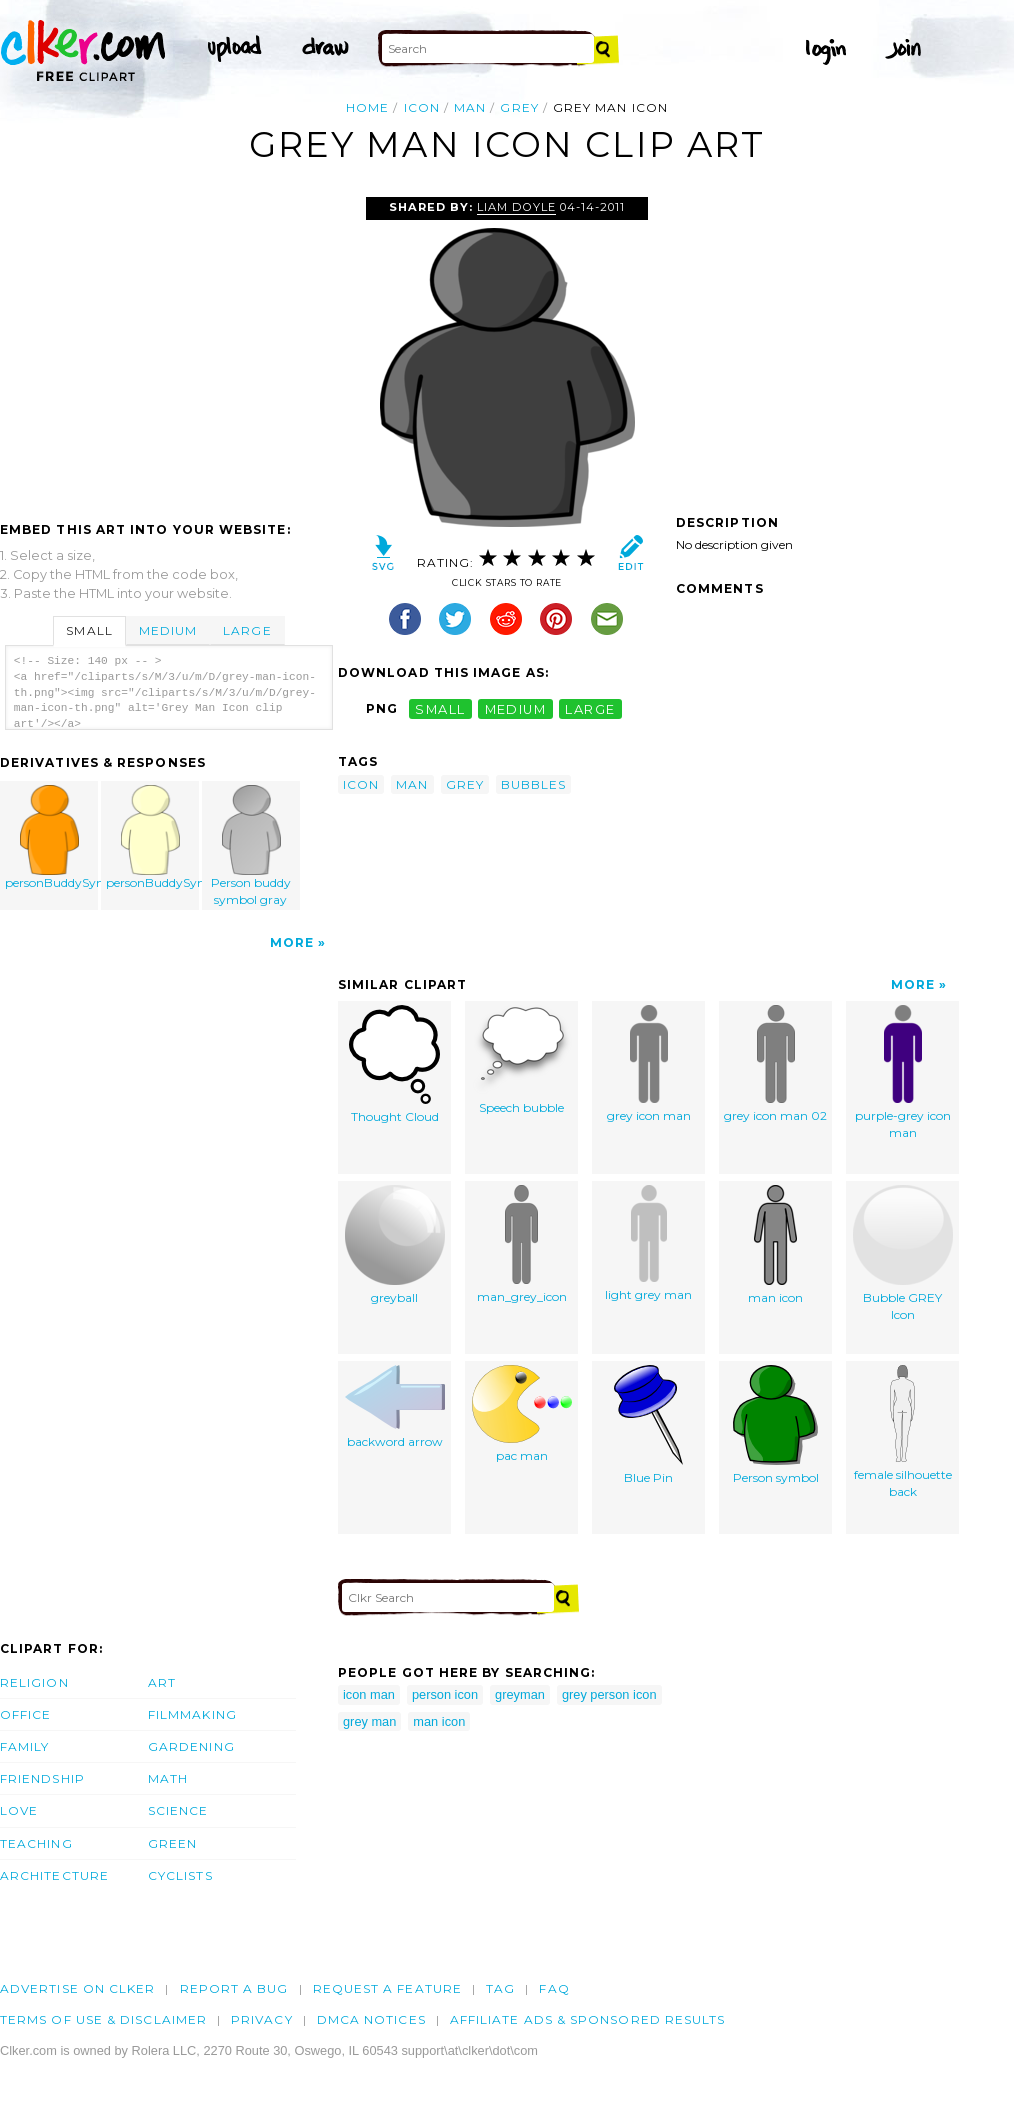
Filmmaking (192, 1714)
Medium (168, 630)
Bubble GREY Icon (903, 1253)
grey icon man (649, 1064)
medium (516, 708)
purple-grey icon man (903, 1072)
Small (89, 630)
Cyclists (180, 1875)
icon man (369, 1694)
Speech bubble (522, 1060)
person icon (445, 1694)
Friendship (42, 1778)
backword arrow (395, 1407)
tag (500, 1988)
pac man (522, 1414)
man (470, 107)
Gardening (191, 1746)
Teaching (36, 1843)
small (440, 708)
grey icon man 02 (775, 1064)
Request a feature (387, 1988)
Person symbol (776, 1425)
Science (178, 1810)
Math (168, 1778)
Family (24, 1746)
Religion (34, 1682)
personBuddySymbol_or (153, 837)
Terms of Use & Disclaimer (103, 2019)
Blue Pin (648, 1425)
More (292, 942)
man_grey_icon (522, 1244)
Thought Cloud (394, 1064)
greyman (520, 1694)
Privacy (262, 2019)
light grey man (648, 1243)
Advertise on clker (77, 1988)
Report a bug (234, 1988)
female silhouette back (903, 1432)
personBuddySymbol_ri (52, 837)
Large (247, 630)
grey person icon (609, 1694)
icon (422, 107)
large (590, 708)
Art (162, 1682)
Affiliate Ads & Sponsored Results (588, 2019)
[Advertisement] (168, 347)
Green (172, 1843)
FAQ (554, 1988)
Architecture (54, 1875)
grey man (369, 1721)
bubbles (534, 784)
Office (25, 1714)
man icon (775, 1245)
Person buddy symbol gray (251, 846)
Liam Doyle (516, 207)
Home (367, 107)
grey (519, 107)
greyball (395, 1245)
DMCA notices (371, 2019)
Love (19, 1810)
